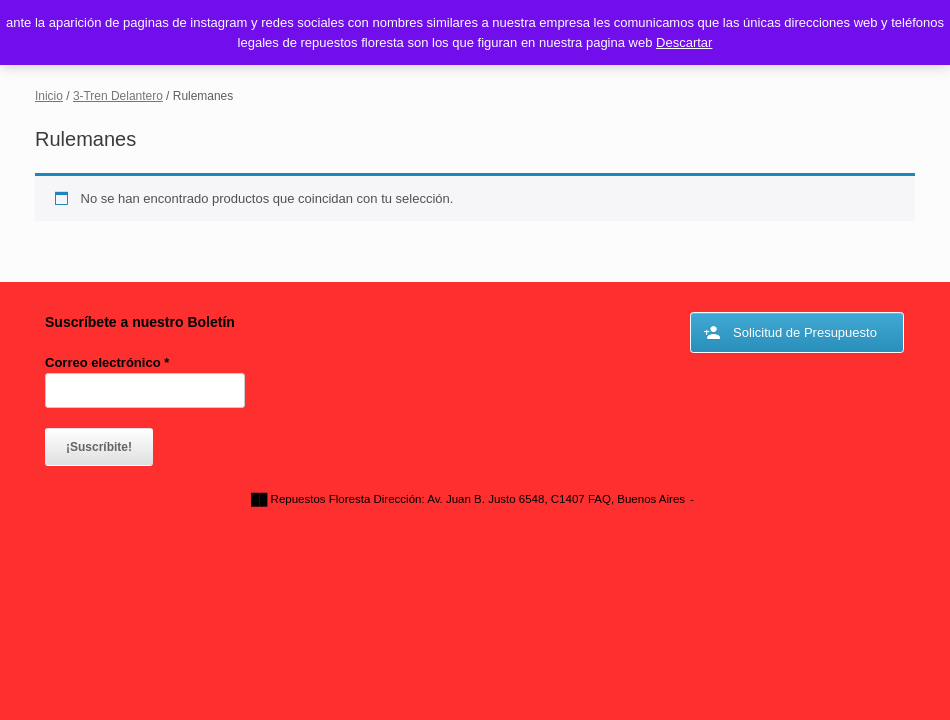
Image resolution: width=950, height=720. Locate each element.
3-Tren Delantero (118, 96)
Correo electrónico (107, 362)
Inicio (49, 96)
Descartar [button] (684, 42)
